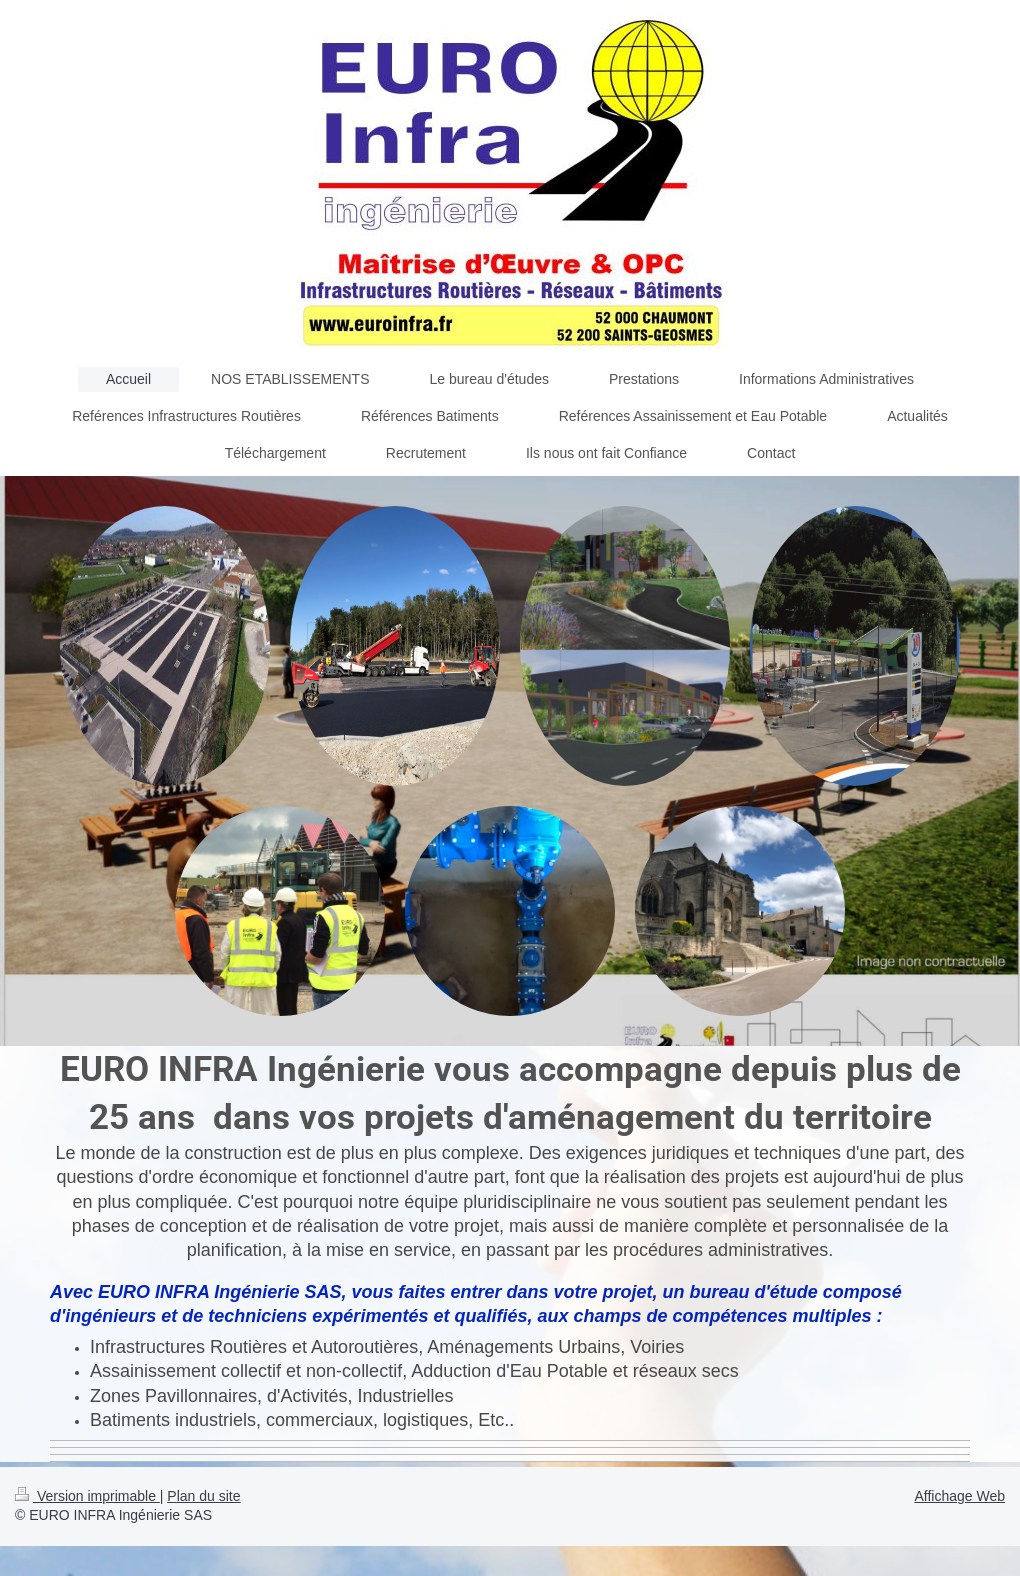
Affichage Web (959, 1496)
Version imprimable (87, 1496)
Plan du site (203, 1496)
